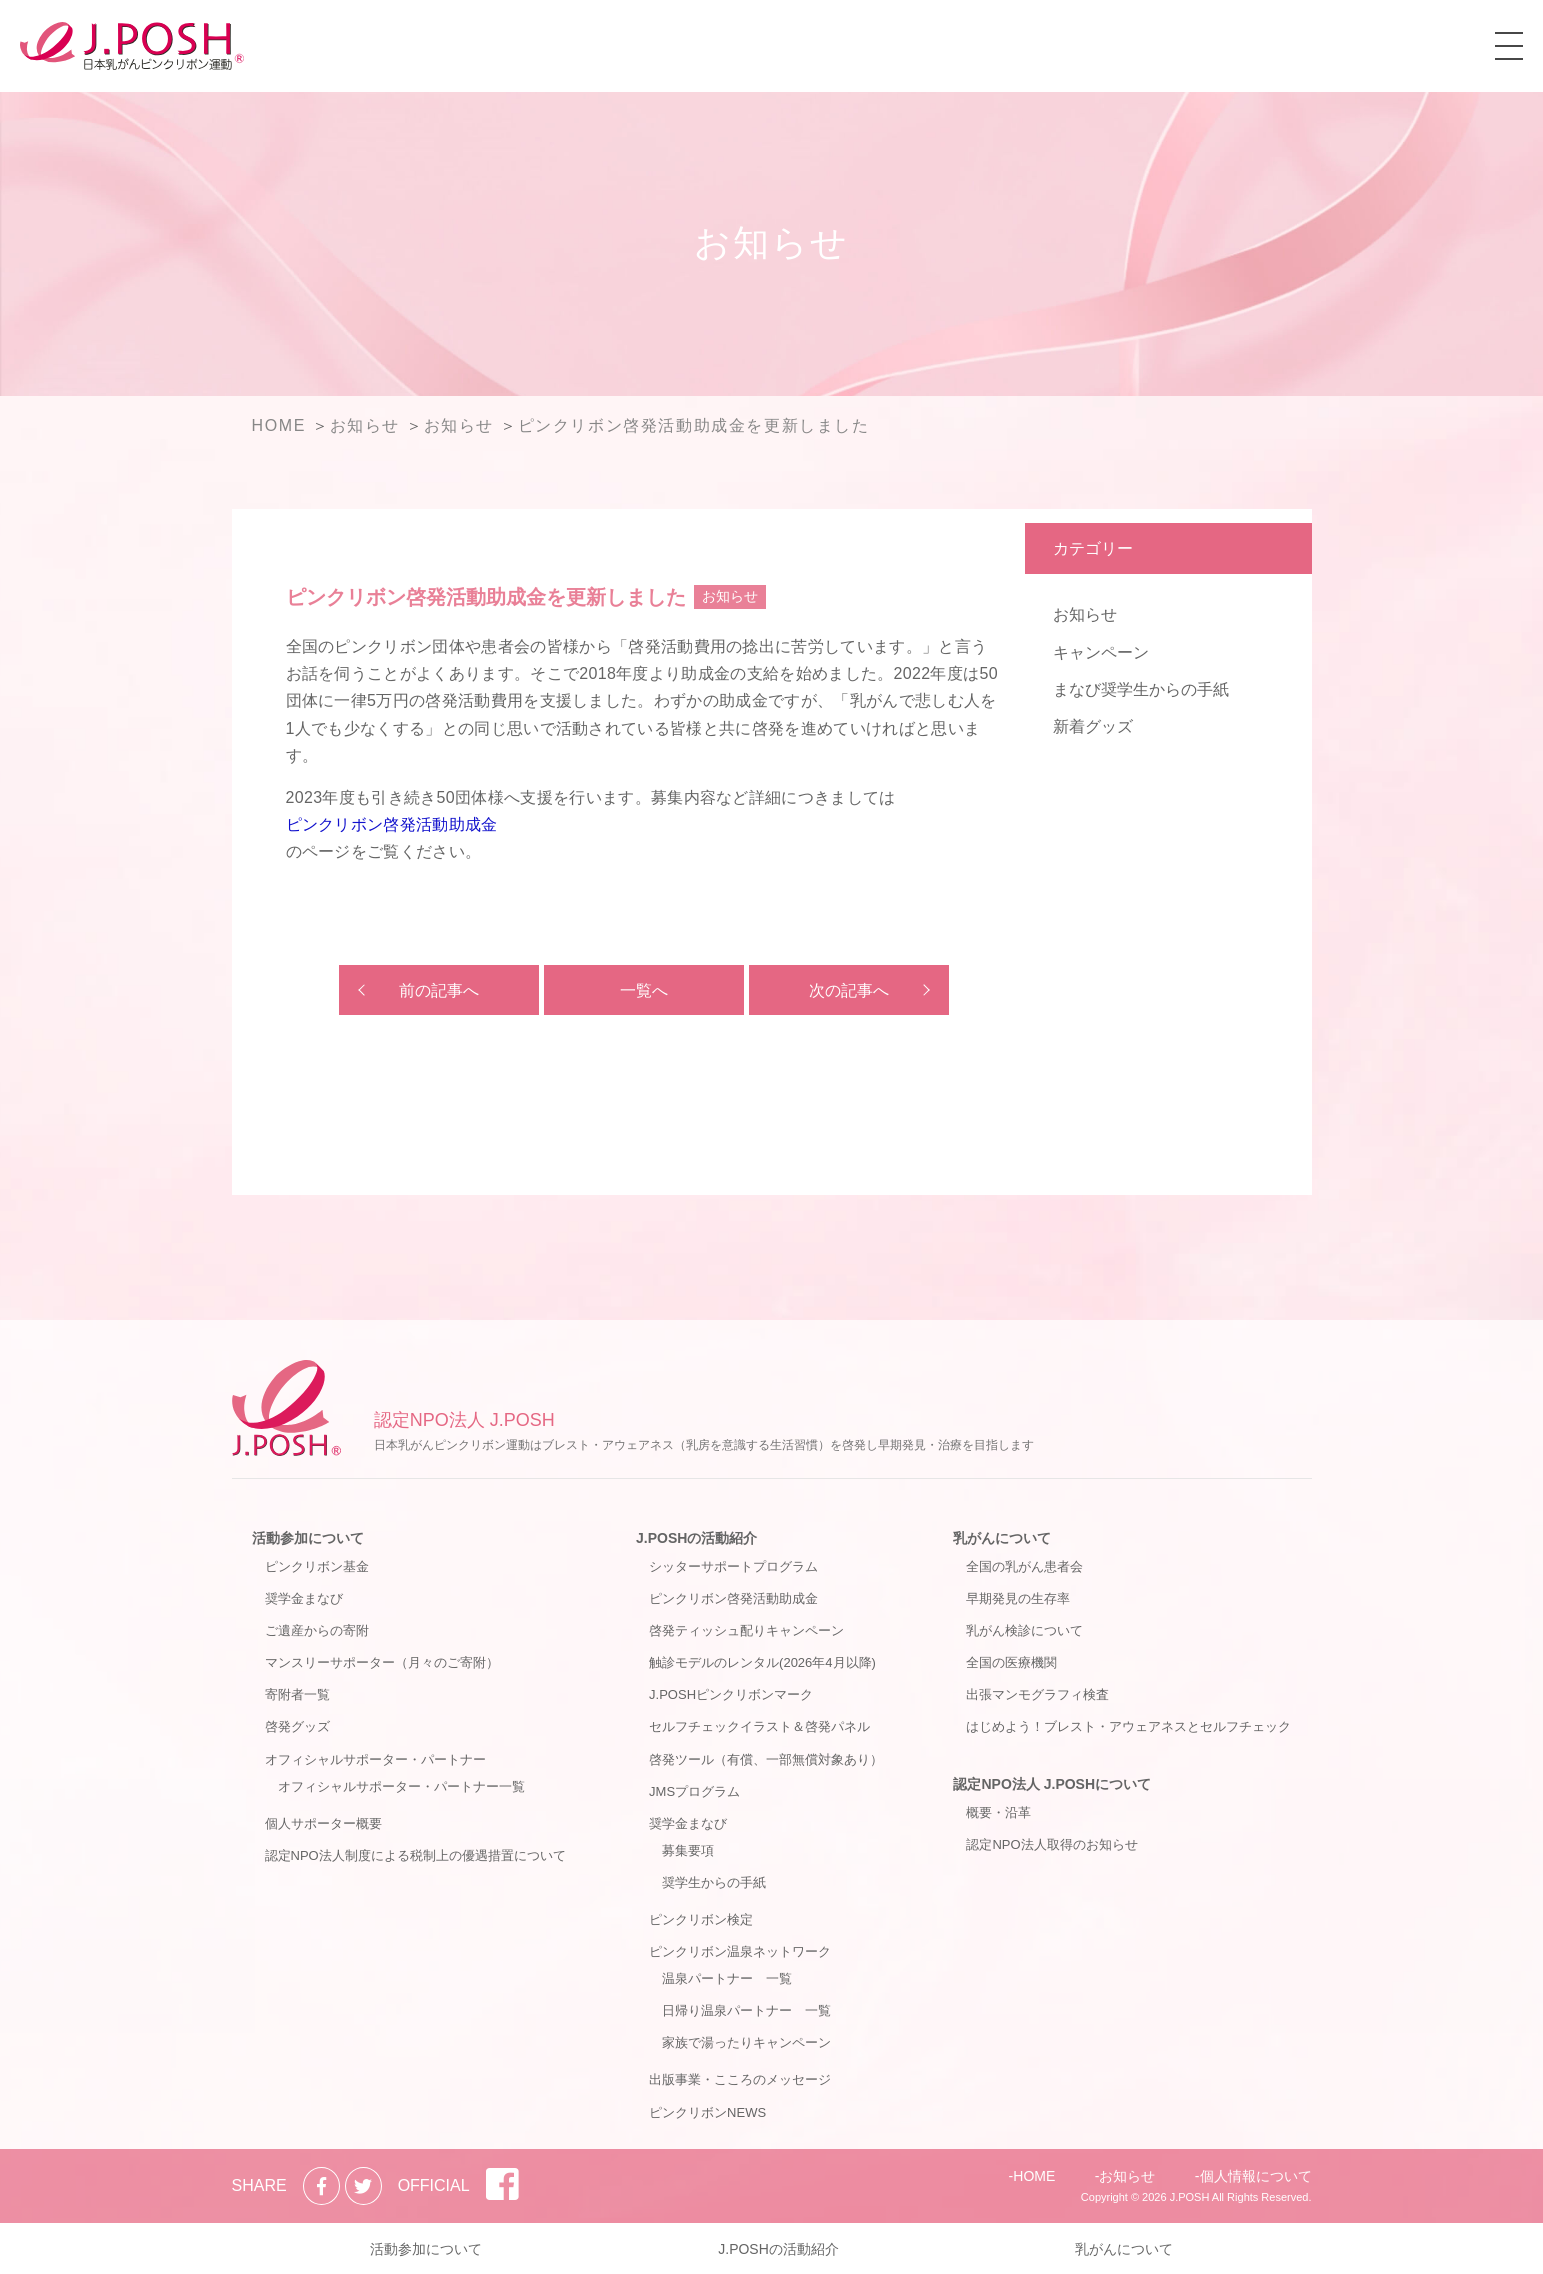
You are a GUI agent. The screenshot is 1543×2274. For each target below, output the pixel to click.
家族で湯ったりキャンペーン (746, 2042)
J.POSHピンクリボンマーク (731, 1694)
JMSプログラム (694, 1791)
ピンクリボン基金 (317, 1566)
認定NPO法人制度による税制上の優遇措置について (415, 1855)
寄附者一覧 (297, 1694)
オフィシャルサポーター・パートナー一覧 (401, 1786)
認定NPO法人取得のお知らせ (1051, 1844)
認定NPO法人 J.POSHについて (1052, 1784)
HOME (1034, 2176)
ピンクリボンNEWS (707, 2112)
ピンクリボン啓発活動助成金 (392, 824)
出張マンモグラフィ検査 (1037, 1694)
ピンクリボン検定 (701, 1919)
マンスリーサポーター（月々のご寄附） (382, 1662)
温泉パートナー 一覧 (727, 1978)
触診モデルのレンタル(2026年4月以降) (762, 1662)
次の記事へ (849, 990)
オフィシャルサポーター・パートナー (375, 1759)
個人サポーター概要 (323, 1823)
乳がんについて (1002, 1538)
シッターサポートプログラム (733, 1566)
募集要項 (688, 1850)
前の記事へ (439, 990)
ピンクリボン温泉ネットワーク (740, 1951)
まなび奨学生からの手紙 (1141, 689)
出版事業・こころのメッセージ (740, 2079)
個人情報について (1256, 2176)
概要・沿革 (998, 1812)
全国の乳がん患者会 (1024, 1566)
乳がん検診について (1024, 1630)
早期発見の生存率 (1018, 1598)
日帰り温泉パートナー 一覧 (746, 2010)
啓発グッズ (297, 1726)
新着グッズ (1093, 726)
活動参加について (308, 1538)
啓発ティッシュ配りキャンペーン (746, 1630)
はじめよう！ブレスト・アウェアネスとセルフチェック (1128, 1726)
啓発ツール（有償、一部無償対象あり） (766, 1759)
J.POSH (1190, 2197)
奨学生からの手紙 (714, 1882)
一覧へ (644, 990)
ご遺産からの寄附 (317, 1630)
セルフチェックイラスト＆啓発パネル (759, 1726)
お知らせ (1085, 614)
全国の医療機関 (1011, 1662)
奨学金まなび (304, 1598)
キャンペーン (1101, 652)
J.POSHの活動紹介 (696, 1538)
